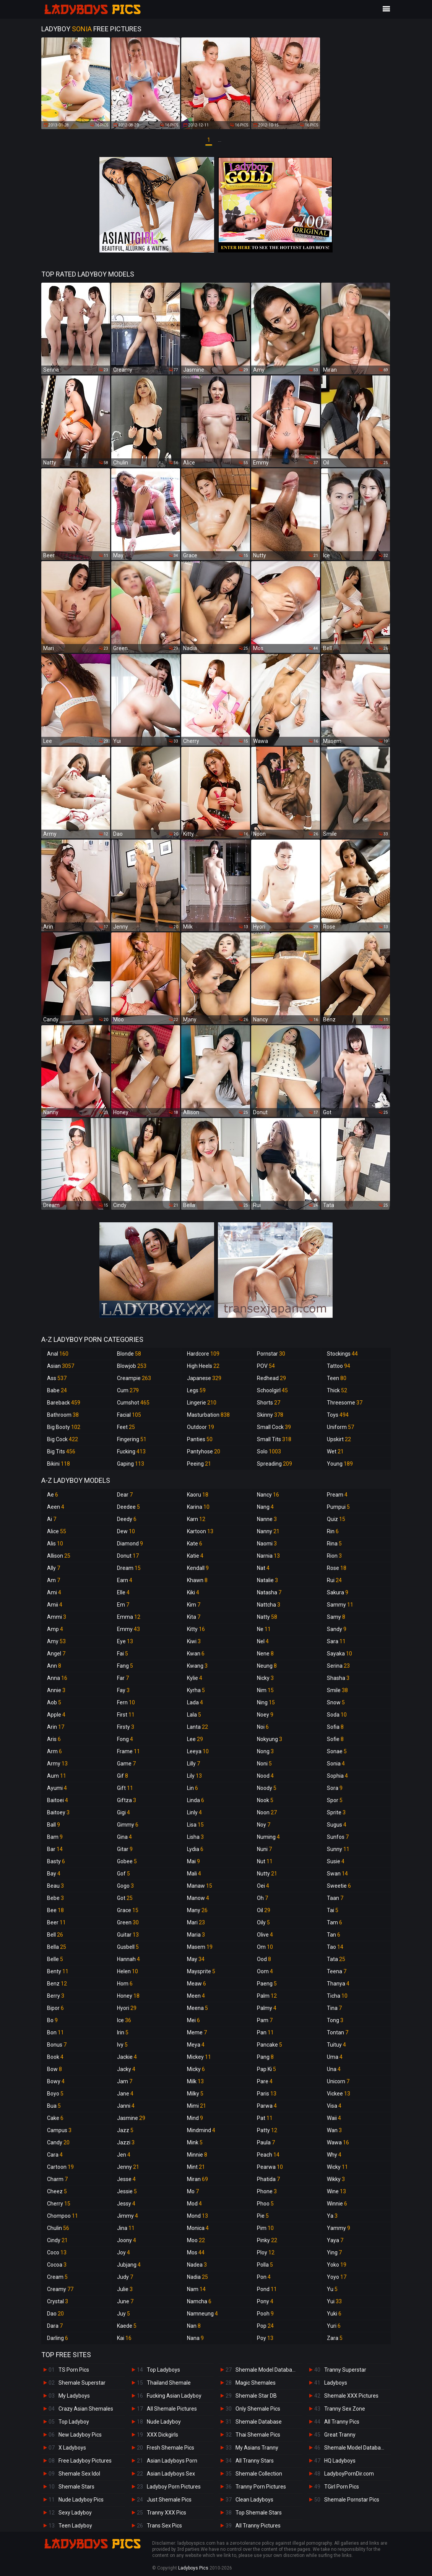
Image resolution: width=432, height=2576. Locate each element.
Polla (265, 2265)
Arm (54, 1751)
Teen (336, 1378)
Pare (265, 2081)
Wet (335, 1451)
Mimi (196, 2106)
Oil (263, 1910)
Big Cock (62, 1439)
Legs (196, 1390)
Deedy (126, 1519)
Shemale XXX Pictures (351, 2396)
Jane (125, 2094)
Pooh (265, 2314)
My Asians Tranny (256, 2448)
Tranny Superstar (345, 2370)
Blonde (129, 1354)
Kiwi (194, 1641)
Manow (198, 1898)
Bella (56, 1947)
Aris (54, 1739)
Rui (334, 1580)
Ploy (265, 2252)
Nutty (267, 1874)
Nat (263, 1568)
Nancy (268, 1495)
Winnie (337, 2204)
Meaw (196, 1984)
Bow (54, 2069)
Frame (128, 1751)
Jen (123, 2155)
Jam (124, 2081)
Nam (196, 2289)
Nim (265, 1690)
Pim (265, 2228)
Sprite (336, 1812)
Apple (56, 1715)
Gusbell (128, 1947)
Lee (195, 1739)
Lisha (195, 1837)
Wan (334, 2130)
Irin (122, 2032)
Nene (265, 1653)
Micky (196, 2069)
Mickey (199, 2057)
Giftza (126, 1800)
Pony (265, 2301)
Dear (125, 1495)
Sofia (335, 1727)
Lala (194, 1715)
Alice (56, 1531)
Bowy (56, 2081)
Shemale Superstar (82, 2383)
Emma (128, 1617)
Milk (195, 2081)
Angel (56, 1653)
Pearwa (270, 2167)
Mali (194, 1874)
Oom (265, 1971)
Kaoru (197, 1495)
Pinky (267, 2240)
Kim (193, 1605)
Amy (56, 1641)
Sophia (337, 1776)
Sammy (340, 1605)
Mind (195, 2118)
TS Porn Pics (73, 2370)
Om (265, 1947)
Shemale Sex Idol (79, 2474)
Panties (200, 1439)
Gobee (127, 1861)
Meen (196, 1996)
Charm (57, 2179)
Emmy (128, 1629)
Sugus (336, 1825)
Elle (123, 1592)
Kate (194, 1543)
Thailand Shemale (169, 2383)
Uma (335, 2057)
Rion (334, 1556)
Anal (57, 1354)
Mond (197, 2216)
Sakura (337, 1592)
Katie (195, 1556)
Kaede (126, 2326)
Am (53, 1580)
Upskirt (339, 1439)
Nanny (268, 1531)
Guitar (128, 1935)
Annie (56, 1690)
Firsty (125, 1727)
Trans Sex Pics (164, 2526)
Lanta (197, 1727)
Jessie (127, 2191)
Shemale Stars (76, 2487)
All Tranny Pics (341, 2422)
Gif (122, 1776)
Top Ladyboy (73, 2422)
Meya (196, 2045)
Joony (126, 2240)
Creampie (134, 1378)
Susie (335, 1861)
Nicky (265, 1678)
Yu (332, 2289)
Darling (57, 2338)
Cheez (57, 2191)
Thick (337, 1390)
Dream (129, 1568)
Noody (266, 1788)
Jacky (126, 2069)
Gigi (123, 1812)
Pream (337, 1495)
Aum (56, 1776)
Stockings (342, 1354)
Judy (125, 2277)
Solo (269, 1451)
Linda (195, 1800)
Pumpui (338, 1507)
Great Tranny (340, 2435)
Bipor (55, 2008)
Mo (193, 2191)
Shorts (268, 1403)
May (196, 1959)
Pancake (269, 2045)
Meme (197, 2032)
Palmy (266, 2008)
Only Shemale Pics (257, 2409)
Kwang (197, 1666)
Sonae (337, 1751)
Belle (55, 1959)
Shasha (338, 1678)
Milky (195, 2094)
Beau (55, 1886)
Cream (57, 2277)
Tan (333, 1935)
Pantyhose (203, 1451)
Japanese (204, 1378)
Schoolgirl (272, 1390)
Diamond (130, 1543)
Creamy (60, 2289)
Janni (126, 2106)
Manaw (199, 1886)
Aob (54, 1702)
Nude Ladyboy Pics (81, 2500)
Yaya (335, 2240)
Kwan (196, 1653)
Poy (265, 2338)
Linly (194, 1812)
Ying (334, 2252)
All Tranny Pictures (258, 2526)
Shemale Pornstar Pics (351, 2500)
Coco (57, 2252)
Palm (267, 1996)
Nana (195, 2338)
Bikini (58, 1464)
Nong (265, 1751)
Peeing (199, 1464)
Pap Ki (266, 2069)
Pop (265, 2326)
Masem (200, 1947)
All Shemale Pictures (172, 2409)
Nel (263, 1641)
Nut (265, 1861)
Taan (335, 1898)
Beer (56, 1922)
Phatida (268, 2179)
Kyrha (196, 1690)
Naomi (267, 1543)
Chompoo (62, 2216)
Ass (57, 1378)
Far (123, 1678)
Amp (55, 1629)
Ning (266, 1702)
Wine (336, 2191)
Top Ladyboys (163, 2370)
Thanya (338, 1984)
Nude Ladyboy (164, 2422)
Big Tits (61, 1451)
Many (197, 1910)
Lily (194, 1776)
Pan (265, 2032)
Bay (53, 1874)
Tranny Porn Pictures (260, 2487)
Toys (338, 1415)
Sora (335, 1788)
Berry (55, 1996)
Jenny (128, 2167)
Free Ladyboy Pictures (85, 2461)
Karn (196, 1519)
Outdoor (200, 1427)
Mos (196, 2252)
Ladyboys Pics (193, 2568)
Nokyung (269, 1739)
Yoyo (336, 2277)
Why (334, 2155)
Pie (263, 2216)
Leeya (198, 1751)
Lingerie (201, 1403)
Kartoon (200, 1531)
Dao (55, 2314)
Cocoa (57, 2265)
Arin (55, 1727)
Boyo (55, 2094)
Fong (125, 1739)
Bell (55, 1935)
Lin (192, 1788)
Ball (53, 1825)
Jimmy (127, 2216)
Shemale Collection (258, 2474)
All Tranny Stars (254, 2461)
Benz (57, 1984)
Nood (265, 1776)
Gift (125, 1788)
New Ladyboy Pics (80, 2435)
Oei (263, 1886)
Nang (265, 1507)
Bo (52, 2020)
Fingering (131, 1439)
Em (123, 1605)
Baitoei (57, 1800)
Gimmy (127, 1825)
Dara (55, 2326)
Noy (263, 1825)
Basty (56, 1861)
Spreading (274, 1464)
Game (126, 1763)
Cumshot (133, 1403)
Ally (53, 1568)
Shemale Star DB (256, 2396)
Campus (59, 2130)
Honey (128, 1996)
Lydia (195, 1849)
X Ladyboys (72, 2448)
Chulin (58, 2228)
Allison (58, 1556)
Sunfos (338, 1837)
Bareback (63, 1403)
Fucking (131, 1451)
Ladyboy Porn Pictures (174, 2487)
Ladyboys (335, 2383)
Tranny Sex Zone (344, 2409)
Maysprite (201, 1971)
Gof (123, 1874)
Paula (266, 2142)
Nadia (197, 2277)
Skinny (270, 1415)
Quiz (336, 1519)
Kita (193, 1617)
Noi (263, 1727)
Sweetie (339, 1886)
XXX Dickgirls (162, 2435)
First (126, 1715)
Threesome (344, 1403)
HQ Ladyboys (340, 2461)
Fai (122, 1653)
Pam (265, 2020)
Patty (267, 2130)
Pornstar (271, 1354)
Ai (51, 1519)
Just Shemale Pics (169, 2500)
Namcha (199, 2301)
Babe (57, 1390)
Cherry (58, 2204)
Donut (128, 1556)
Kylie (194, 1678)
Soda (337, 1715)
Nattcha (268, 1605)
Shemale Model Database (266, 2370)
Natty (267, 1617)
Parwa (267, 2106)
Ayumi (57, 1788)
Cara (55, 2155)
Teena (336, 1971)
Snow (336, 1702)
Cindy (57, 2240)
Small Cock (274, 1427)
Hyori (126, 2008)
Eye (125, 1641)
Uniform (340, 1427)
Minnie (197, 2155)
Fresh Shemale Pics (170, 2448)
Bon (55, 2032)
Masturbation (208, 1415)
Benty (57, 1971)
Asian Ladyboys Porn (172, 2461)
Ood (264, 1959)
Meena (197, 2008)
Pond (267, 2289)
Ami (54, 1592)
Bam (55, 1837)
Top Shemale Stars (258, 2513)
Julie (125, 2289)
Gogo (125, 1886)
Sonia (336, 1763)
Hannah (128, 1959)
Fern (126, 1702)
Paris (266, 2094)
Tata (336, 1959)
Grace (127, 1910)
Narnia (268, 1556)
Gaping (130, 1464)
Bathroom (63, 1415)
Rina (334, 1543)
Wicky (337, 2167)
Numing (268, 1837)
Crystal (57, 2301)
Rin (333, 1531)
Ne (264, 1629)
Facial (129, 1415)
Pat (265, 2118)
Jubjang (129, 2265)
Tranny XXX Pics (166, 2513)
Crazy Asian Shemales (85, 2409)
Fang (125, 1666)
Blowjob (131, 1366)
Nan (194, 2326)
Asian (60, 1366)
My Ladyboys (74, 2396)
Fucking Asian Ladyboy (174, 2396)
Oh (262, 1898)
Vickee (338, 2094)
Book (55, 2057)
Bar (55, 1849)
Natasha (269, 1592)
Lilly (193, 1763)
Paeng (267, 1984)
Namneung (202, 2314)
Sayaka (339, 1653)
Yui (334, 2301)
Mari (196, 1922)
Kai (124, 2338)
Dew (126, 1531)
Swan (337, 1874)
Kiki (193, 1592)
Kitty (196, 1629)
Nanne (267, 1519)
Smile (337, 1690)
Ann (54, 1666)
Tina (334, 2008)
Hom (125, 1984)
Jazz (125, 2130)
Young (340, 1464)
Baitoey (58, 1812)
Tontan (337, 2032)
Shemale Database (258, 2422)
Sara (336, 1641)
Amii (54, 1605)
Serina (338, 1666)
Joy (123, 2252)
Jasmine (131, 2118)
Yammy (338, 2228)
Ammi (56, 1617)
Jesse (126, 2179)
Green (128, 1922)
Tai (332, 1910)
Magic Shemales (255, 2383)
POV (266, 1366)
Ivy (122, 2045)
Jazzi (126, 2142)
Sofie (335, 1739)
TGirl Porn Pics (341, 2487)
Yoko (336, 2265)
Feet (126, 1427)
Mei (193, 2020)
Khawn (197, 1580)
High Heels (203, 1366)
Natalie (267, 1580)
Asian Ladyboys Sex (171, 2474)
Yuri (334, 2326)
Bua (54, 2106)
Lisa (195, 1825)
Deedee (128, 1507)
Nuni (264, 1849)
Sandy (336, 1629)
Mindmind (201, 2130)
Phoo (265, 2204)
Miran (197, 2179)
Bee (55, 1910)
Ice (124, 2020)
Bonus (57, 2045)
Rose (336, 1568)
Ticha (337, 1996)
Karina (198, 1507)
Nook (265, 1800)
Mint (196, 2167)
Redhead (271, 1378)
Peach (268, 2155)
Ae (52, 1495)
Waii (334, 2118)
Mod (194, 2204)
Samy (336, 1617)
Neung (267, 1666)
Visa (334, 2106)
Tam (334, 1922)
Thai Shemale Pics (257, 2435)
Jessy (126, 2204)
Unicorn (338, 2081)
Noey (265, 1715)
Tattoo (338, 1366)
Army (57, 1763)
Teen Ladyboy (75, 2526)
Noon (267, 1812)
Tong (335, 2020)
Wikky (336, 2179)
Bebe (55, 1898)
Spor (335, 1800)
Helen (127, 1971)
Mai (193, 1861)
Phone (267, 2191)
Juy (123, 2314)
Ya (332, 2216)
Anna (57, 1678)
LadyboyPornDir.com (349, 2474)
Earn (124, 1580)
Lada (195, 1702)
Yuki (334, 2314)
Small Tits (274, 1439)
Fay (123, 1690)
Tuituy (336, 2045)
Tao (335, 1947)
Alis (55, 1543)
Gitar (125, 1849)
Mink (195, 2142)
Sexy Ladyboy (75, 2513)
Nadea (197, 2265)
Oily (263, 1922)
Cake (55, 2118)
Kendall (198, 1568)
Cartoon (60, 2167)
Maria (196, 1935)
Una (334, 2069)
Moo (196, 2240)
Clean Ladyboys (254, 2500)
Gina (124, 1837)
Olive (265, 1935)
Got (125, 1898)
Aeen (55, 1507)
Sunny (338, 1849)
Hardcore (203, 1354)
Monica (198, 2228)
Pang (265, 2057)
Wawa (338, 2142)
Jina (126, 2228)
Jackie (127, 2057)
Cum (128, 1390)
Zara (335, 2338)
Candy (58, 2142)
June (125, 2301)
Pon (264, 2277)
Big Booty (63, 1427)
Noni (264, 1763)
